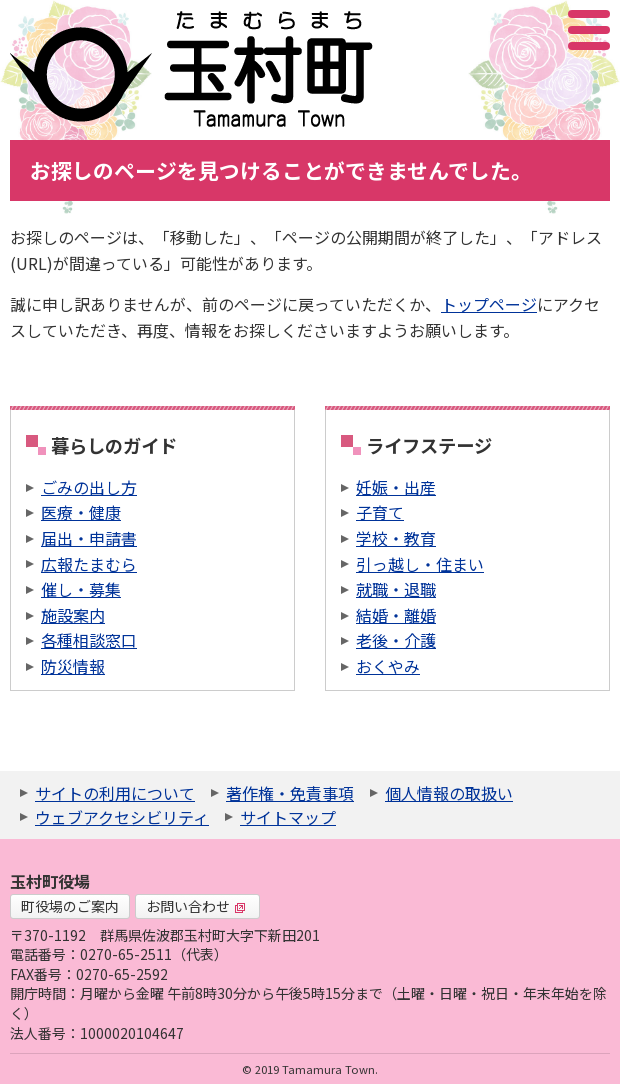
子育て (380, 512)
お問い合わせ (196, 906)
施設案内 (73, 615)
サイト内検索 (489, 30)
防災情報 (73, 666)
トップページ (489, 304)
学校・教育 (396, 538)
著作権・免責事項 (290, 793)
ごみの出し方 (89, 487)
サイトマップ (288, 817)
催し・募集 (81, 589)
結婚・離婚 (396, 615)
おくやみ (388, 666)
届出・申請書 (89, 538)
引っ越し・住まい (420, 564)
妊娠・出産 (396, 487)
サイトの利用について (115, 793)
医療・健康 (81, 512)
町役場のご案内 (70, 906)
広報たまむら (89, 564)
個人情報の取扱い (449, 793)
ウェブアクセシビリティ (122, 817)
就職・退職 (396, 589)
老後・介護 (396, 640)
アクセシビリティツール (535, 30)
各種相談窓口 (89, 640)
